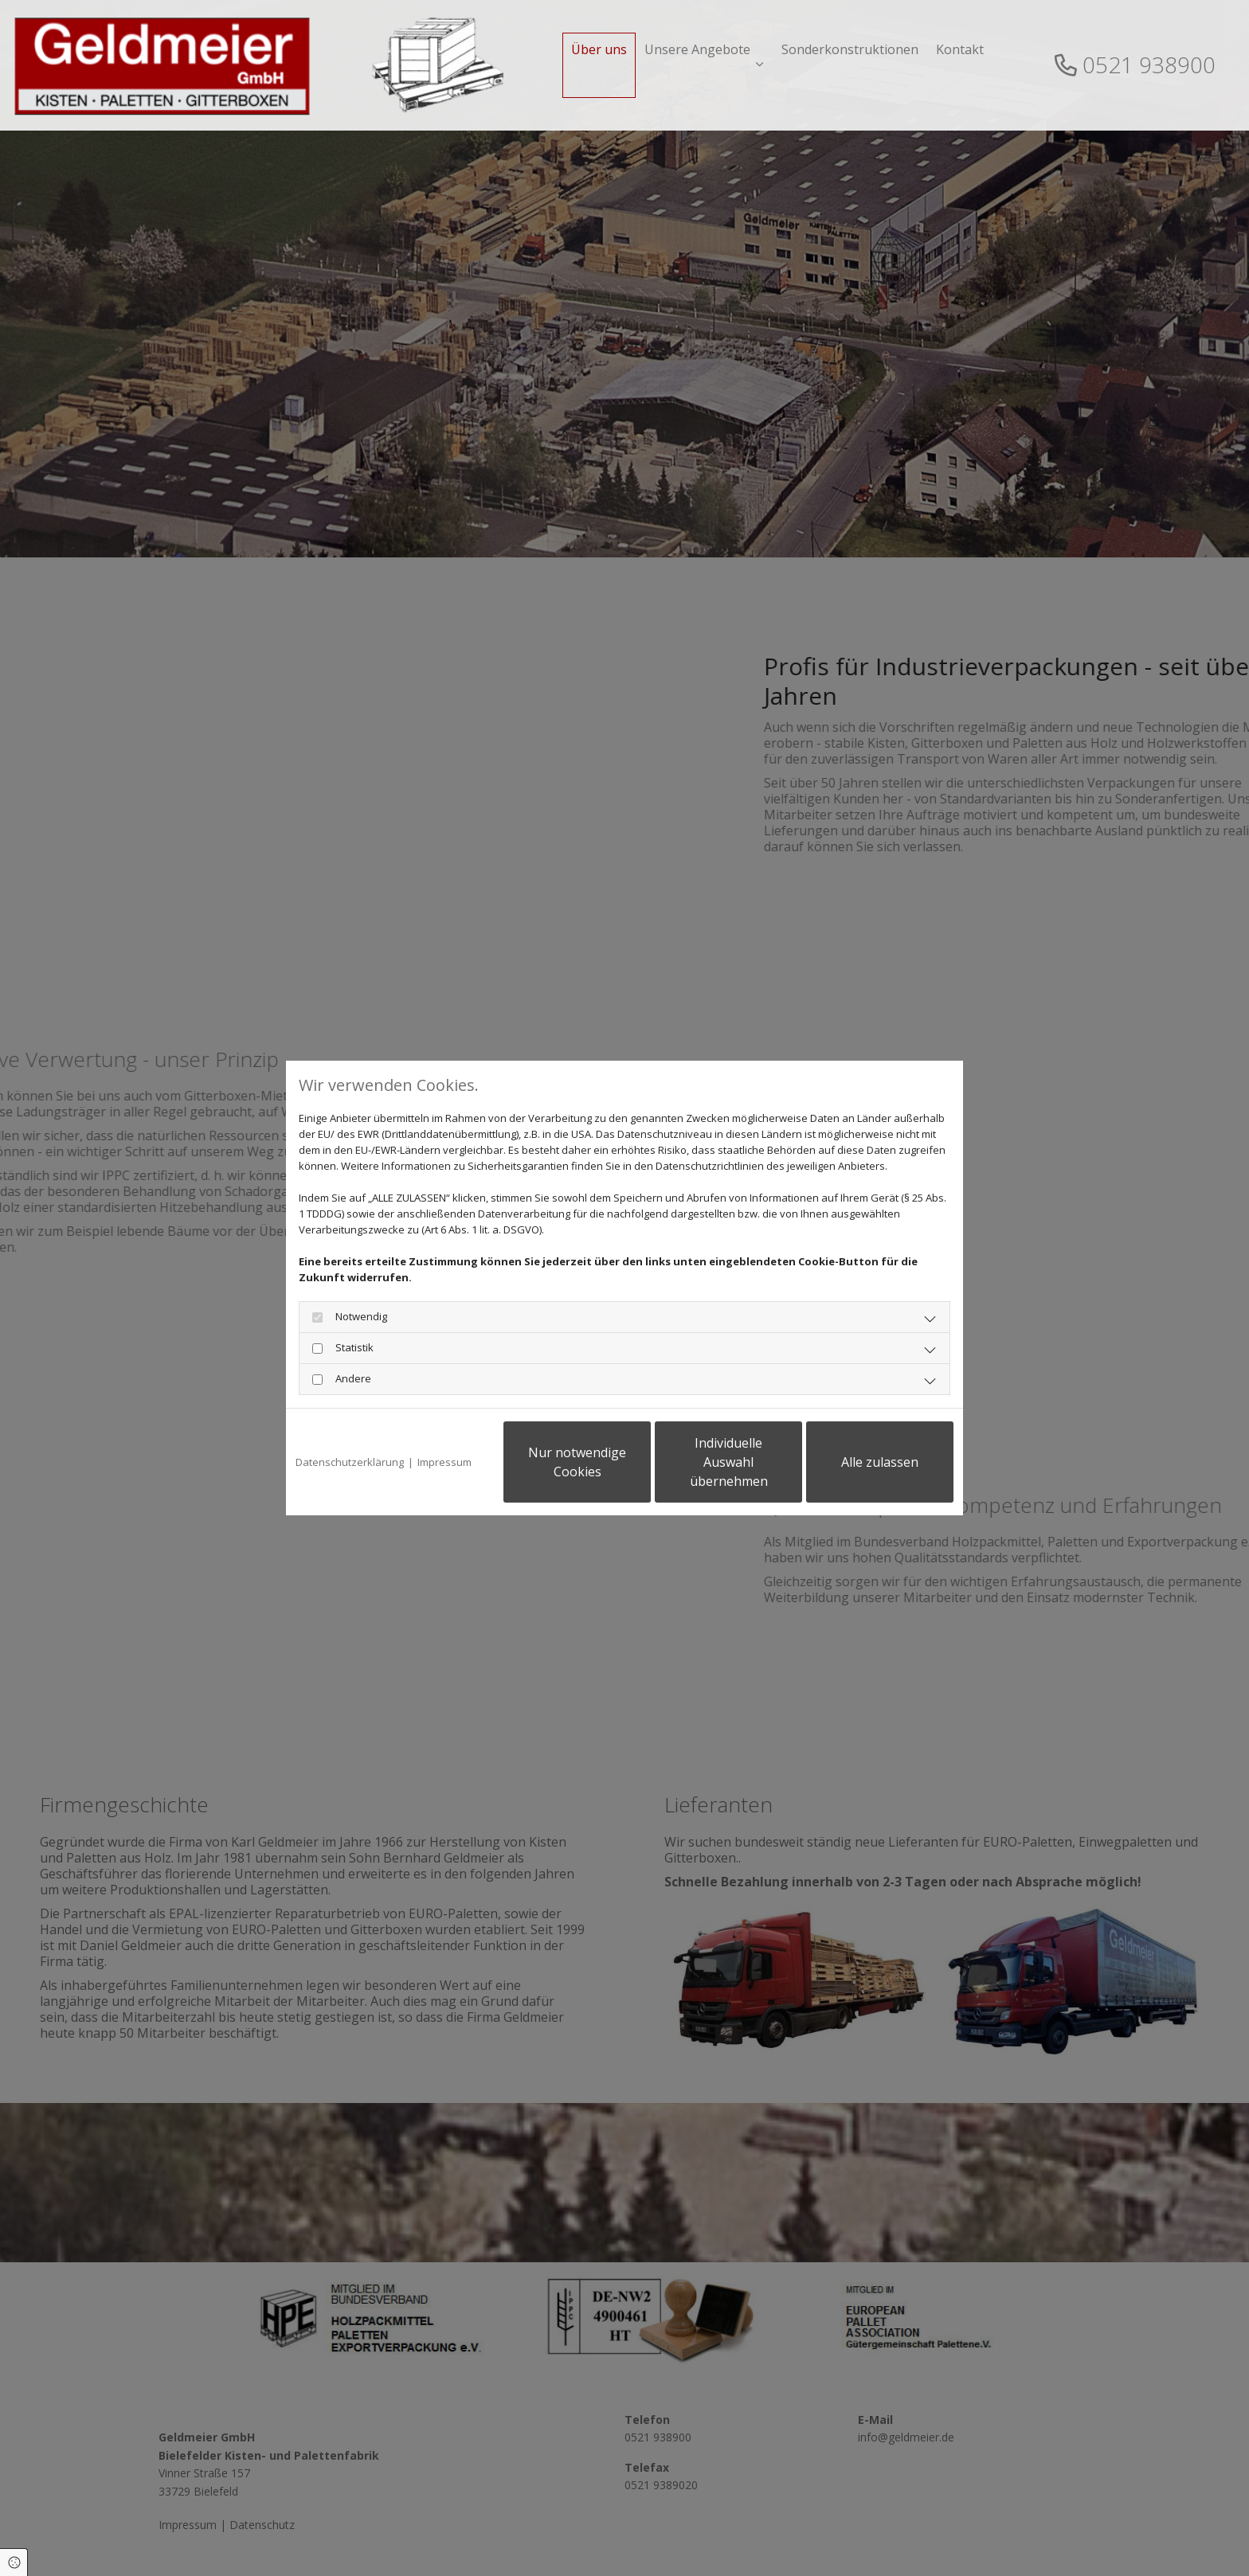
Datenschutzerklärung (350, 1462)
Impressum (444, 1462)
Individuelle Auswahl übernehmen (729, 1462)
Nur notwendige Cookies (577, 1462)
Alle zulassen (879, 1462)
